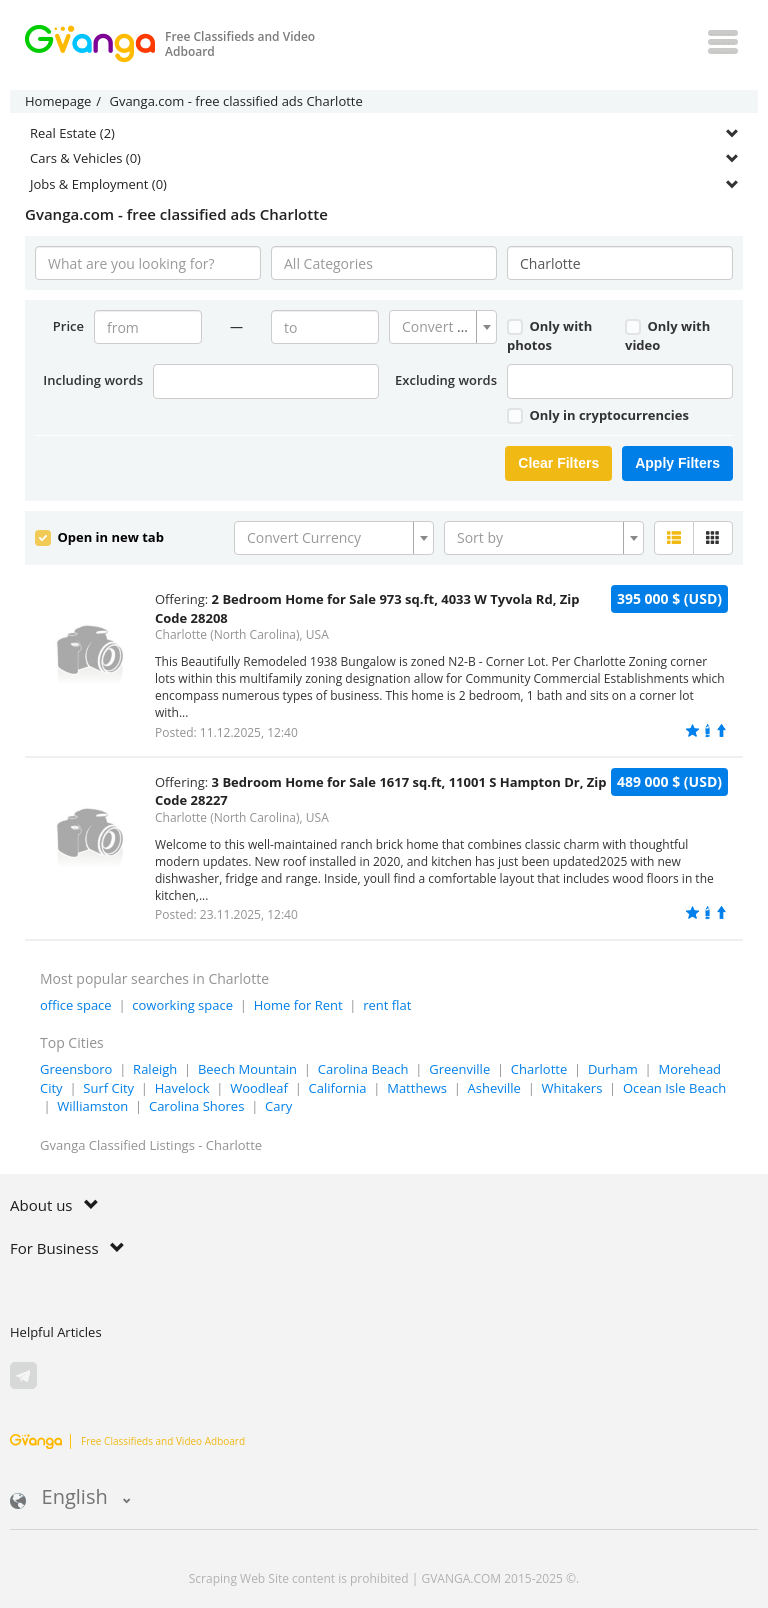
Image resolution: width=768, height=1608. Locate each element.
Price (68, 326)
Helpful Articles (56, 1332)
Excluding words (446, 380)
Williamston (92, 1106)
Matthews (417, 1088)
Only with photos (549, 335)
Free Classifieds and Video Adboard (127, 1441)
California (338, 1088)
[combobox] (443, 327)
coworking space (182, 1005)
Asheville (494, 1088)
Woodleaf (259, 1088)
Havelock (182, 1088)
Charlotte (539, 1069)
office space (76, 1005)
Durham (613, 1069)
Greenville (459, 1069)
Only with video (667, 335)
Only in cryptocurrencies (598, 415)
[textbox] (437, 327)
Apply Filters (677, 463)
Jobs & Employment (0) (98, 184)
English (70, 1498)
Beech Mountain (247, 1069)
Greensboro (76, 1069)
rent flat (387, 1005)
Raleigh (155, 1069)
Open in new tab (99, 537)
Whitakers (572, 1088)
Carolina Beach (363, 1069)
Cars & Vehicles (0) (85, 158)
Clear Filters (558, 463)
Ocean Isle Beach (674, 1088)
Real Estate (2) (72, 133)
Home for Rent (298, 1005)
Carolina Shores (196, 1106)
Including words (93, 380)
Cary (278, 1106)
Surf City (108, 1088)
